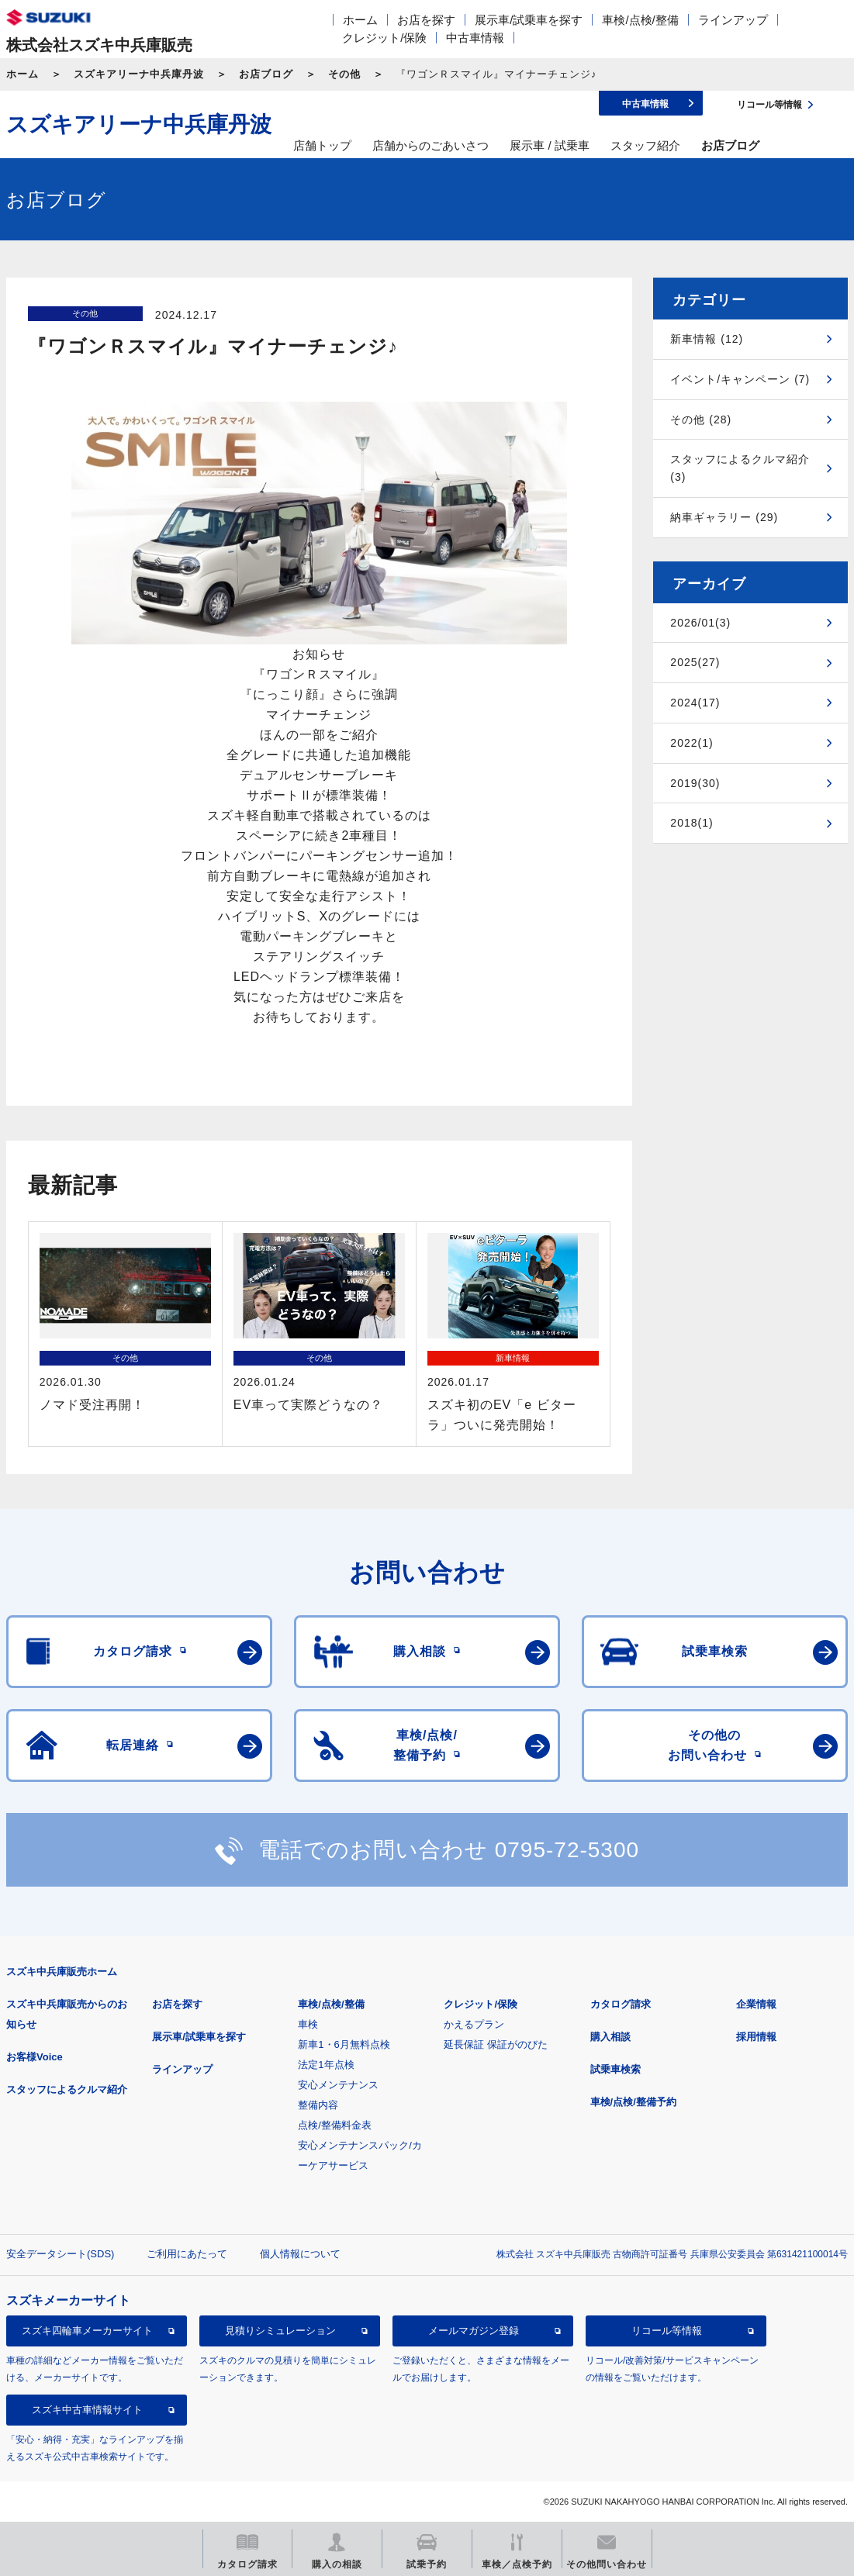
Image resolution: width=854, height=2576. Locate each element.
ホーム (360, 20)
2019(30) (695, 783)
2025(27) (695, 662)
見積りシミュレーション (280, 2330)
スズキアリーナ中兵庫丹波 (139, 74)
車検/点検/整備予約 (633, 2102)
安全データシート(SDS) (60, 2254)
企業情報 (756, 2004)
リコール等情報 (666, 2330)
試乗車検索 (615, 2069)
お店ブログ (266, 74)
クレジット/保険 (384, 37)
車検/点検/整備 (640, 20)
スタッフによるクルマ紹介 (66, 2089)
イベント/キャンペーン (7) (740, 379)
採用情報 (756, 2036)
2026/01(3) (700, 622)
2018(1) (691, 823)
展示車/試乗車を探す (529, 20)
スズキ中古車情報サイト (87, 2409)
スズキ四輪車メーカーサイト (87, 2330)
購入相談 (610, 2036)
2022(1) (691, 743)
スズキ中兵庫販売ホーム (61, 1971)
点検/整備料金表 (335, 2125)
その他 (344, 74)
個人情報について (300, 2254)
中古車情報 (475, 37)
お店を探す (426, 20)
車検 (308, 2024)
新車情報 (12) (706, 339)
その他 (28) (700, 419)
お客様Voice (34, 2057)
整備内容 (318, 2105)
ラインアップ (733, 20)
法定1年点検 (326, 2064)
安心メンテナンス (338, 2085)
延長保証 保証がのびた (496, 2044)
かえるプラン (474, 2024)
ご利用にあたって (187, 2254)
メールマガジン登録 (473, 2330)
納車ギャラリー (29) (724, 517)
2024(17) (695, 702)
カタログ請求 (620, 2004)
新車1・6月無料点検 (343, 2044)
